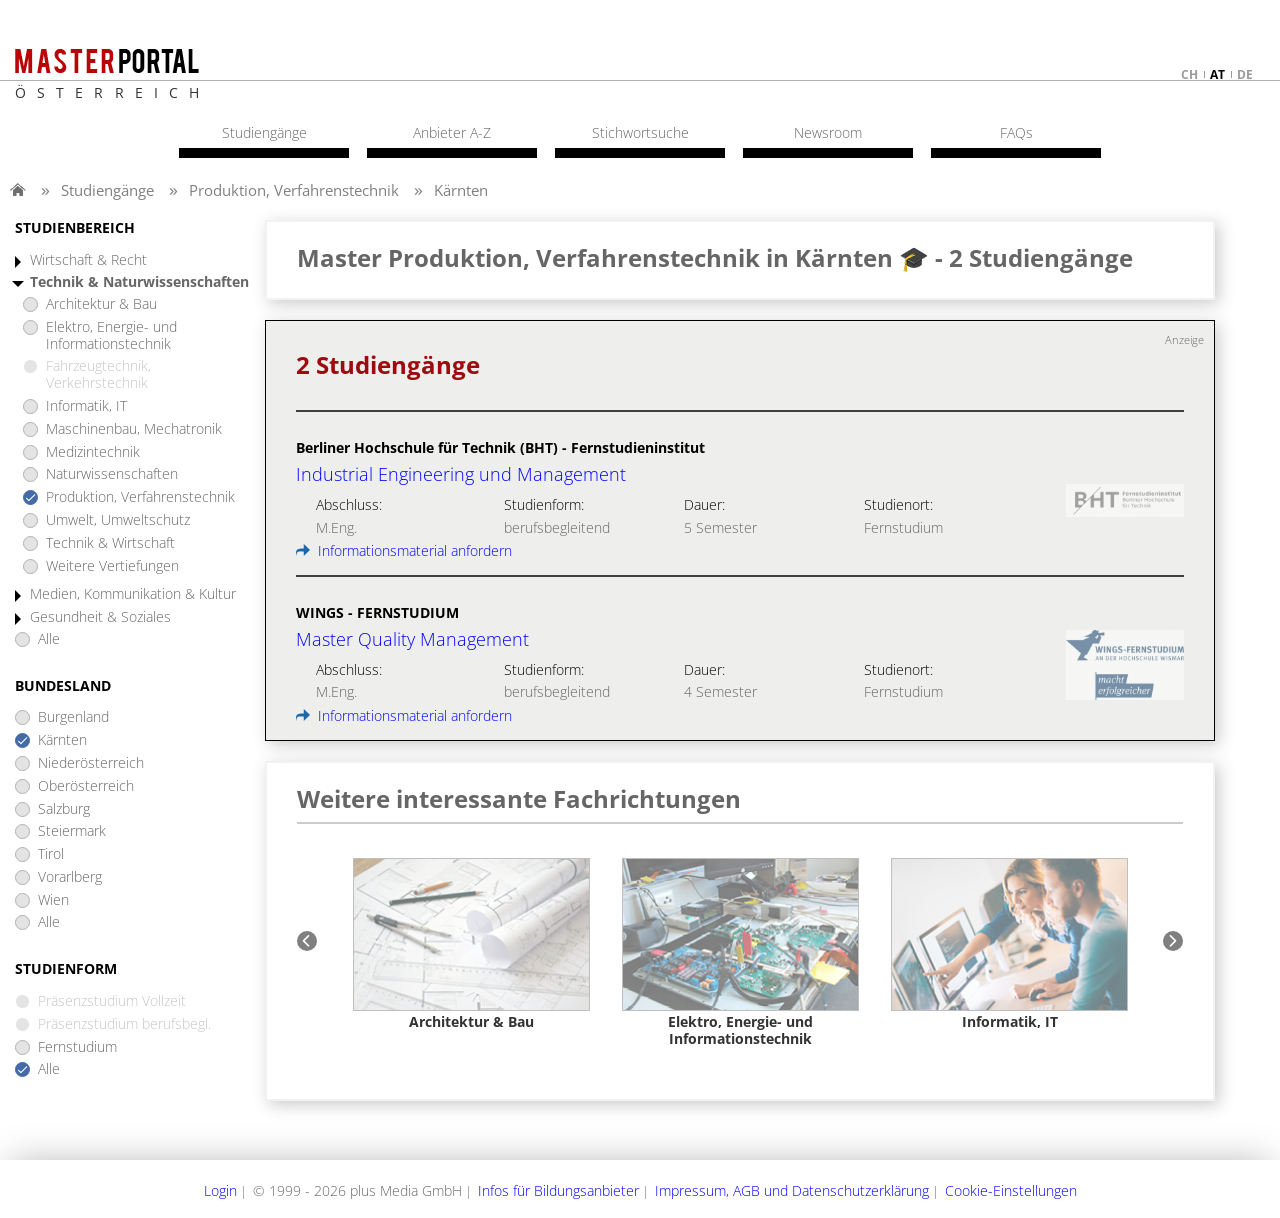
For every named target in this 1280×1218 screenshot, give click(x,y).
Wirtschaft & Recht (88, 260)
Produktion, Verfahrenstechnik (294, 190)
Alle (49, 639)
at (1217, 74)
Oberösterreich (86, 786)
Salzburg (64, 809)
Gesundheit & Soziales (100, 617)
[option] (471, 944)
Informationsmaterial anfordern (404, 550)
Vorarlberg (70, 877)
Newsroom (828, 133)
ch (1189, 74)
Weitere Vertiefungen (112, 566)
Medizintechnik (93, 452)
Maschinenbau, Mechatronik (134, 429)
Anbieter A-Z (452, 133)
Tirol (51, 854)
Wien (53, 900)
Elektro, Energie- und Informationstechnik (111, 336)
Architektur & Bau (101, 304)
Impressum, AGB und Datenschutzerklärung (792, 1190)
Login (220, 1190)
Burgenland (73, 717)
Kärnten (461, 190)
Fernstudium (77, 1047)
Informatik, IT (86, 406)
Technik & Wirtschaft (110, 543)
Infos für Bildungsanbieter (558, 1190)
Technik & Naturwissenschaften (139, 282)
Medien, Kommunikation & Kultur (133, 594)
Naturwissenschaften (112, 474)
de (1245, 74)
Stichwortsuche (640, 133)
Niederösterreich (91, 763)
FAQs (1016, 133)
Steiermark (72, 831)
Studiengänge (107, 190)
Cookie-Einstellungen (1011, 1190)
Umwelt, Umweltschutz (118, 520)
